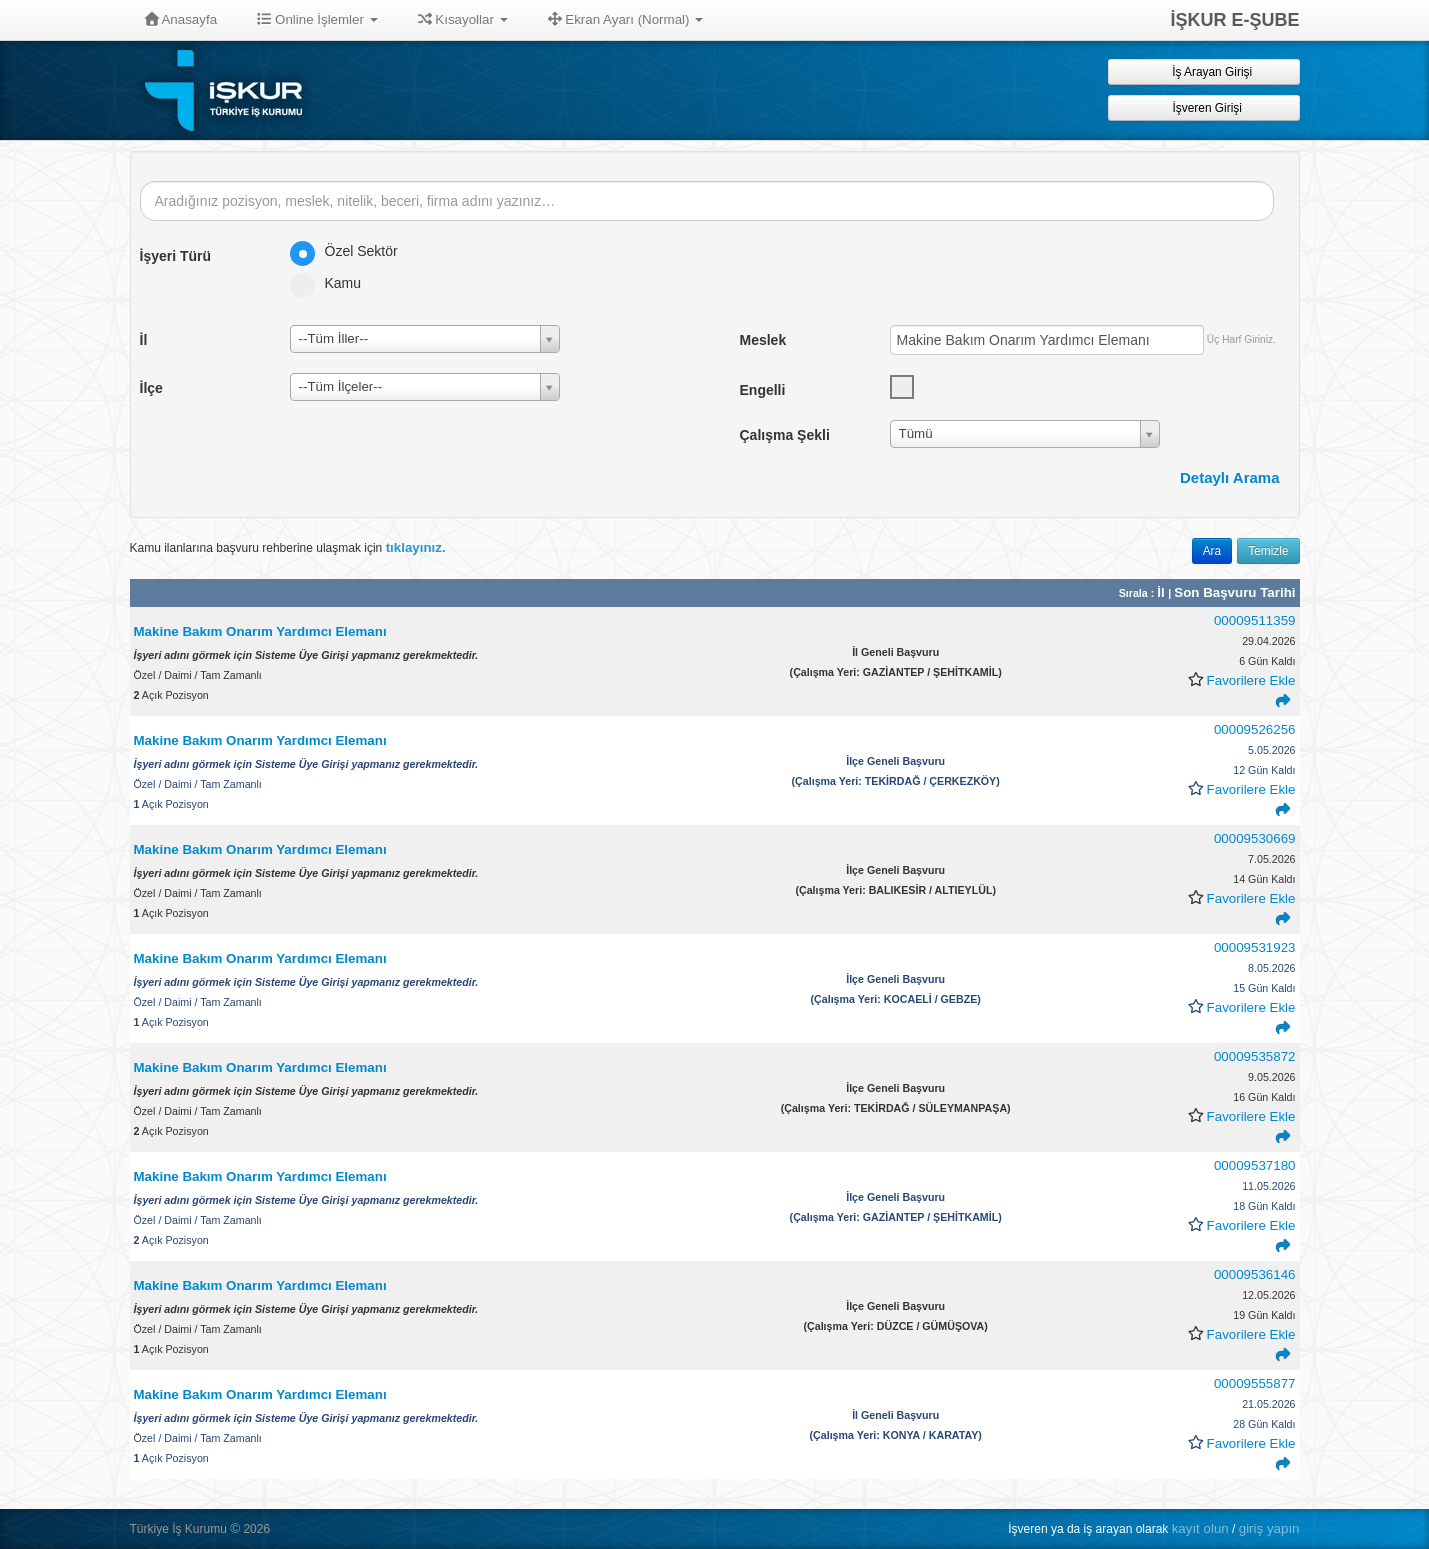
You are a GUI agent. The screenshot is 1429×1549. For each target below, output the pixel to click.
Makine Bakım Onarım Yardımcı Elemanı (260, 631)
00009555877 (1255, 1383)
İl (1162, 592)
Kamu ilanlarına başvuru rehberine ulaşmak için (288, 547)
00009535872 (1255, 1056)
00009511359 (1255, 620)
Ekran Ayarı (626, 19)
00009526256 (1255, 729)
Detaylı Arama (1230, 477)
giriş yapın (1269, 1528)
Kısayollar (463, 19)
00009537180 (1255, 1165)
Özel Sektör (350, 251)
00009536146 (1255, 1274)
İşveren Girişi (1203, 107)
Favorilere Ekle (1251, 680)
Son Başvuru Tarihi (1234, 592)
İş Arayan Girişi (1203, 71)
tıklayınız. (416, 547)
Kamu (332, 283)
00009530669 (1255, 838)
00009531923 (1255, 947)
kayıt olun (1200, 1528)
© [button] (235, 1528)
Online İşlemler (317, 19)
